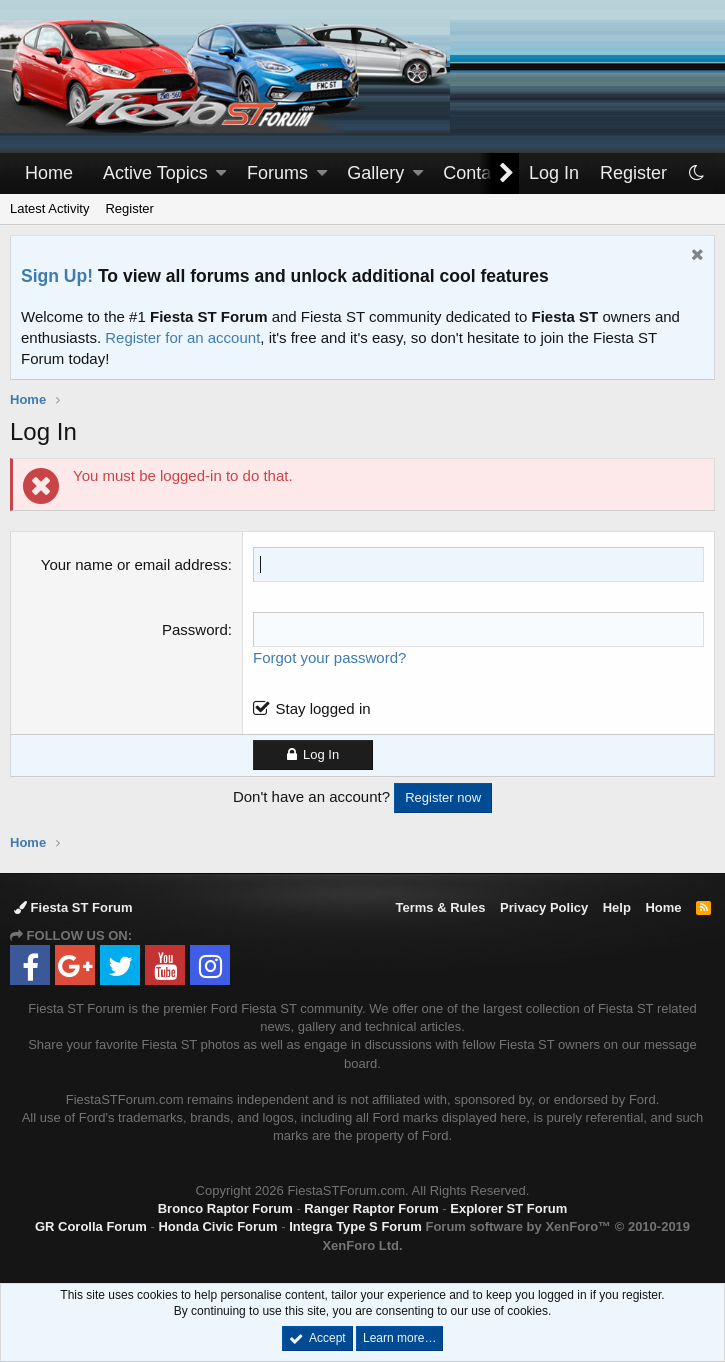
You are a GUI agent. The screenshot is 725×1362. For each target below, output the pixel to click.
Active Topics (155, 173)
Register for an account (182, 337)
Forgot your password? (329, 657)
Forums (277, 173)
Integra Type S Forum (355, 1226)
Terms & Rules (440, 907)
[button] (221, 173)
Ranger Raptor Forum (371, 1208)
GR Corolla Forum (91, 1226)
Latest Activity (49, 208)
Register (129, 208)
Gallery (375, 173)
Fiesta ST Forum (73, 907)
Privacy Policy (544, 907)
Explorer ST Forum (508, 1208)
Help (617, 907)
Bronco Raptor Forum (225, 1208)
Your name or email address (134, 564)
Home (49, 173)
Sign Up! (57, 276)
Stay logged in (322, 708)
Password (195, 629)
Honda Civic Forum (217, 1226)
